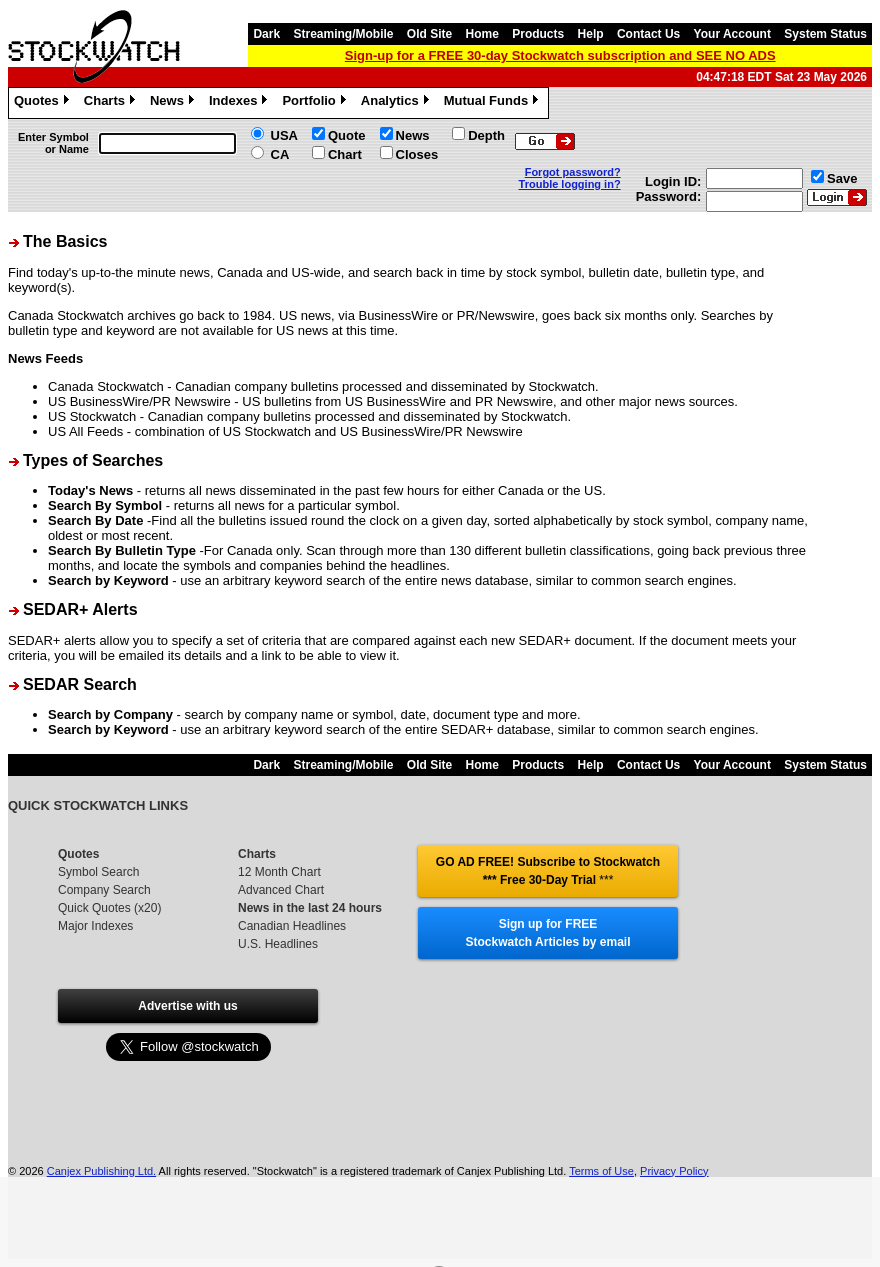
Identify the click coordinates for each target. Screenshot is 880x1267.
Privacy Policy (674, 1171)
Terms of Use (601, 1171)
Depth (486, 135)
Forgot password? (573, 172)
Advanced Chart (281, 890)
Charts (112, 103)
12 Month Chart (279, 872)
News (174, 103)
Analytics (397, 103)
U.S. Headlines (278, 944)
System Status (825, 34)
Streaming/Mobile (343, 34)
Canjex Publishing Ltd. (101, 1171)
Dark (266, 34)
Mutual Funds (494, 103)
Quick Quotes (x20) (109, 908)
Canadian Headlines (292, 926)
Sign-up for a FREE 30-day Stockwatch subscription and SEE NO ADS (560, 55)
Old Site (429, 34)
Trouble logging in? (570, 184)
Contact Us (648, 34)
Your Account (732, 34)
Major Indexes (95, 926)
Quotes (44, 103)
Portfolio (316, 103)
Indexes (240, 103)
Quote (347, 135)
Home (482, 34)
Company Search (104, 890)
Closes (417, 154)
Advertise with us (187, 1006)
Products (538, 34)
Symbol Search (98, 872)
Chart (345, 154)
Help (591, 34)
